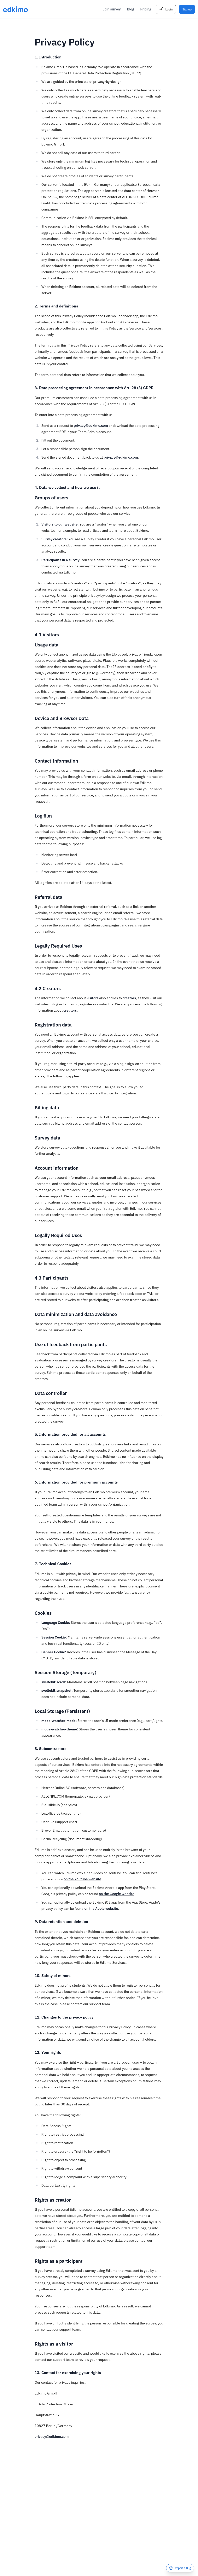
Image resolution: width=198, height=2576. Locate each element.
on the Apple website (101, 1908)
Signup (187, 9)
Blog (130, 9)
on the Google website (116, 1894)
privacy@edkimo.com (91, 425)
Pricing (145, 9)
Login (166, 9)
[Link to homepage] (15, 9)
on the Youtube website (82, 1879)
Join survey (112, 9)
